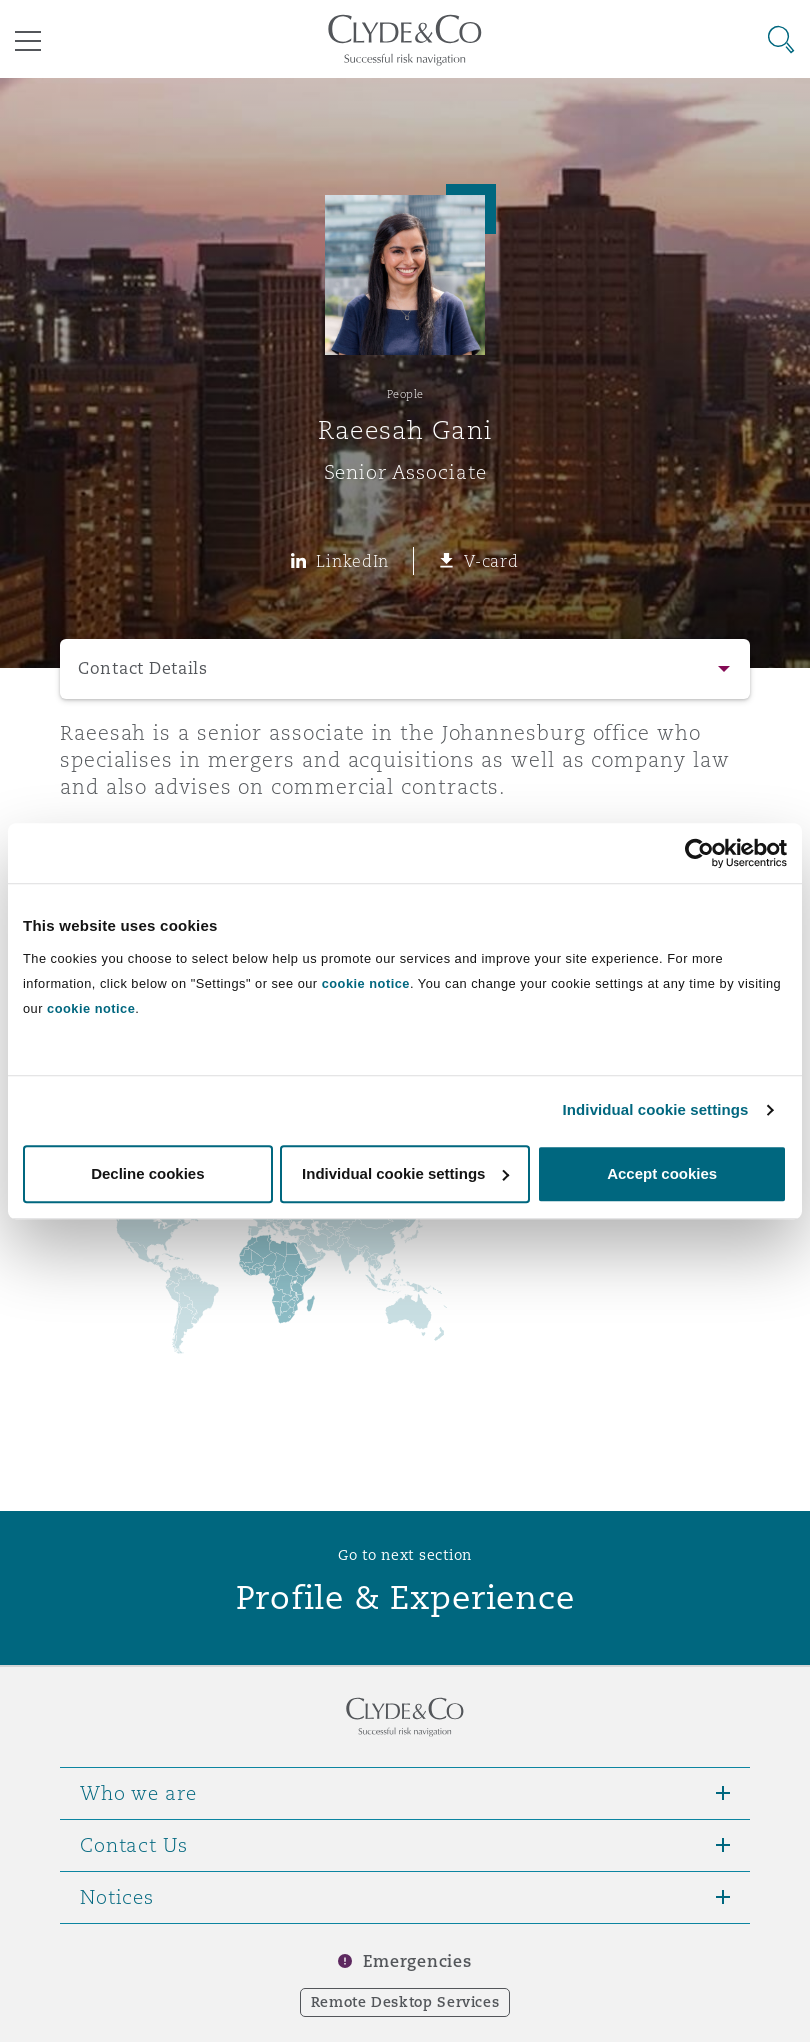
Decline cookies (147, 1173)
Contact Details (143, 668)
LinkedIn (352, 561)
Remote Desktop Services (405, 2002)
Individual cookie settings (656, 1109)
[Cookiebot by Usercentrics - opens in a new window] (699, 853)
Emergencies (417, 1961)
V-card (491, 561)
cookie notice (366, 983)
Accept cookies (662, 1173)
